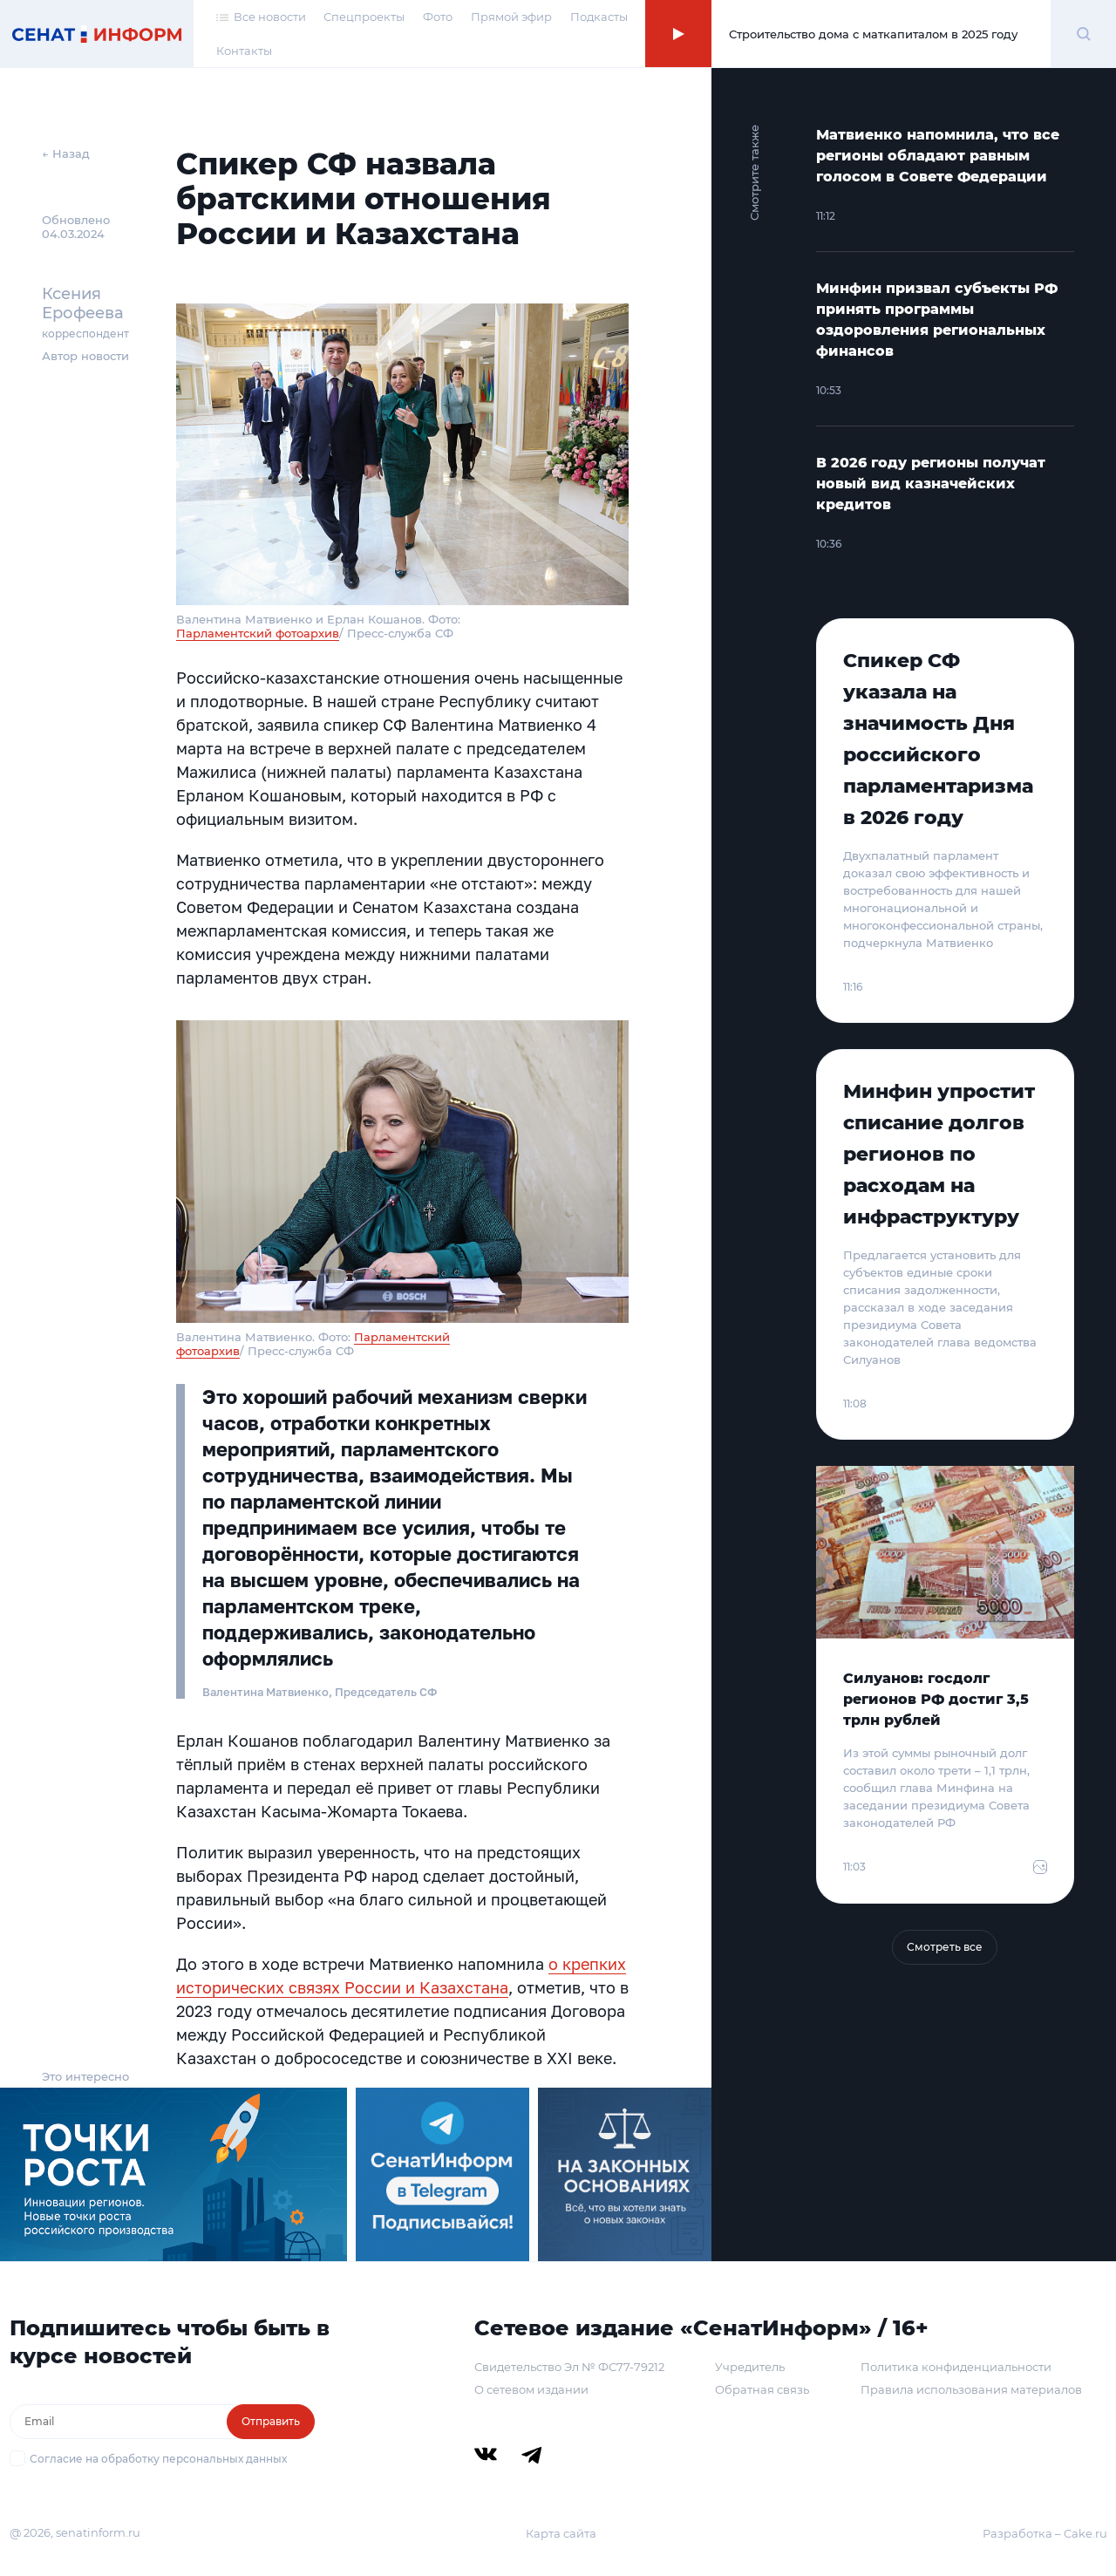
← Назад (66, 153)
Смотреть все (945, 1946)
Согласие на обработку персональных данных (158, 2458)
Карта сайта (561, 2533)
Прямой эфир (511, 17)
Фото (438, 17)
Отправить (271, 2421)
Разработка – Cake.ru (1045, 2533)
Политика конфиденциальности (956, 2367)
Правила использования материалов (971, 2389)
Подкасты (599, 17)
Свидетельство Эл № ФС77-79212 (569, 2367)
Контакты (244, 51)
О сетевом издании (531, 2389)
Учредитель (750, 2367)
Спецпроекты (364, 17)
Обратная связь (762, 2389)
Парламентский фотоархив (257, 633)
